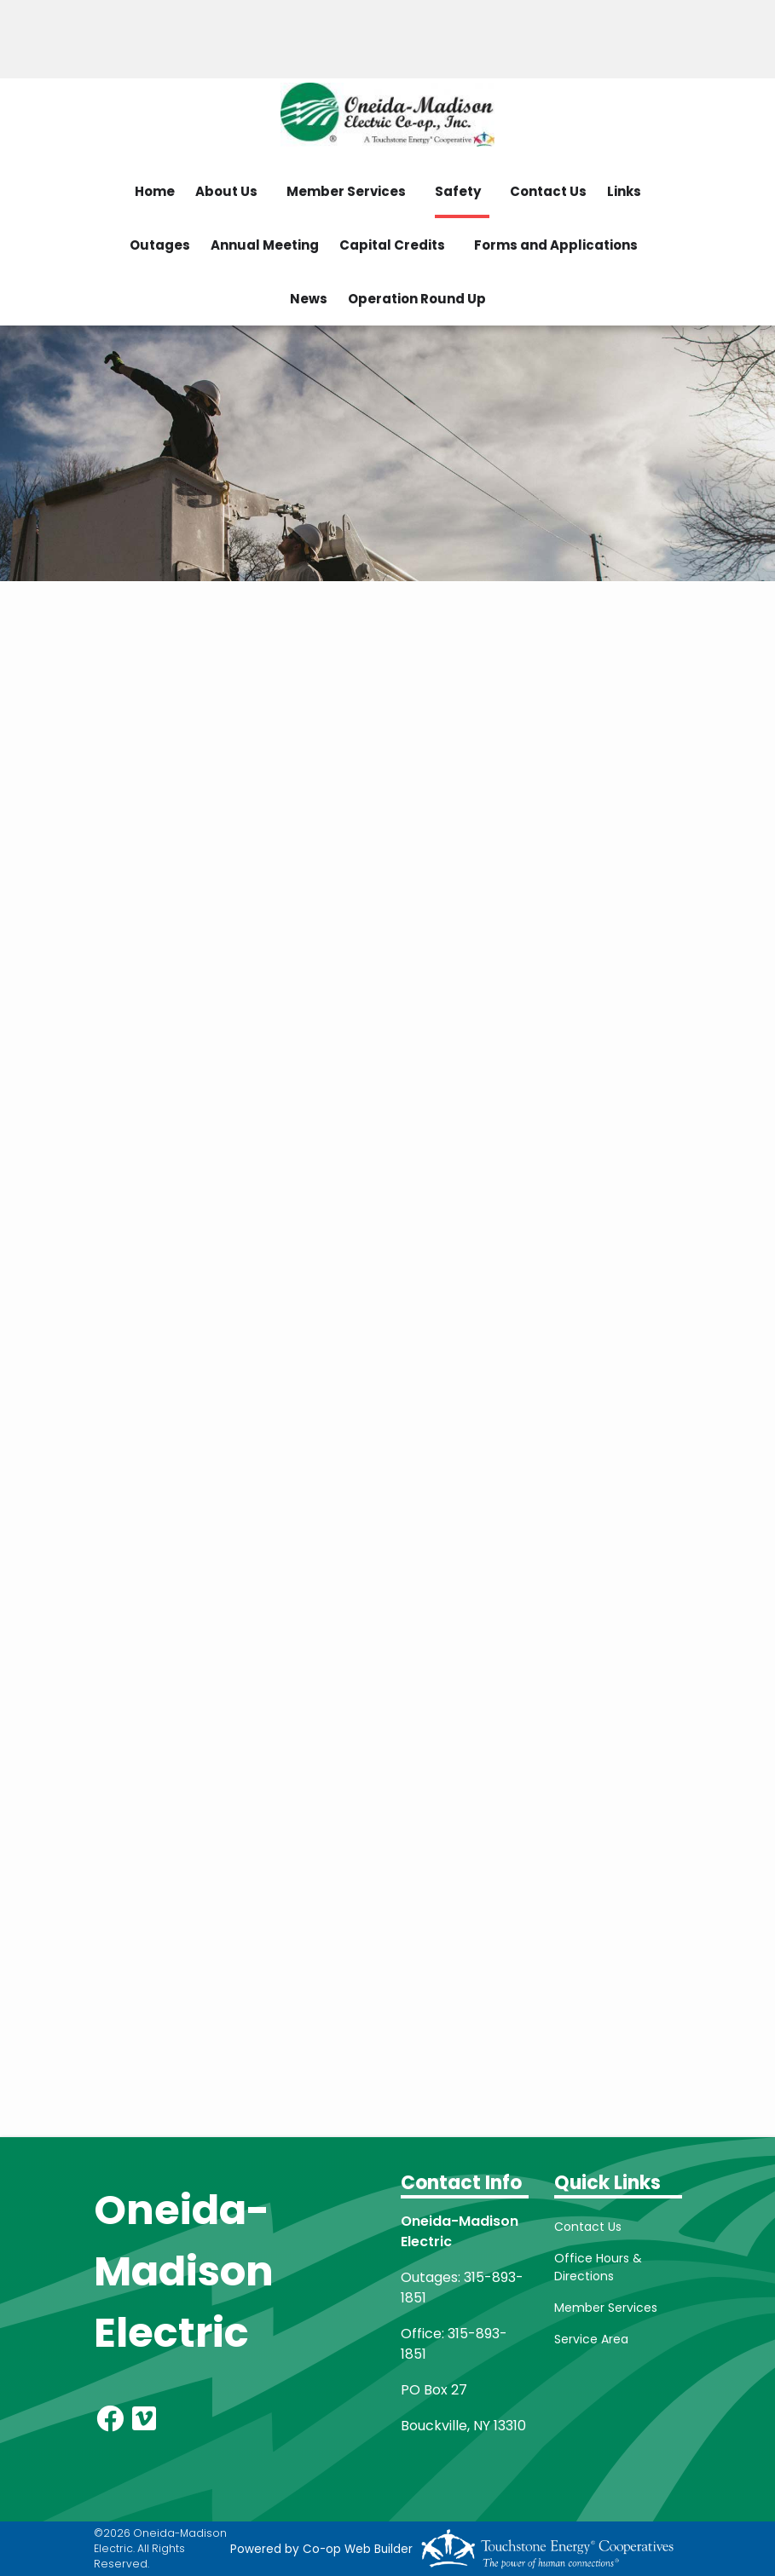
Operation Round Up (417, 299)
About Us (226, 191)
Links (624, 191)
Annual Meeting (265, 245)
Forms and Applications (556, 245)
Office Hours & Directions (598, 2267)
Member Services (346, 191)
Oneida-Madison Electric (184, 2271)
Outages (160, 245)
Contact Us (548, 191)
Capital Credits (392, 245)
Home (155, 191)
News (308, 299)
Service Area (591, 2339)
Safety (458, 191)
